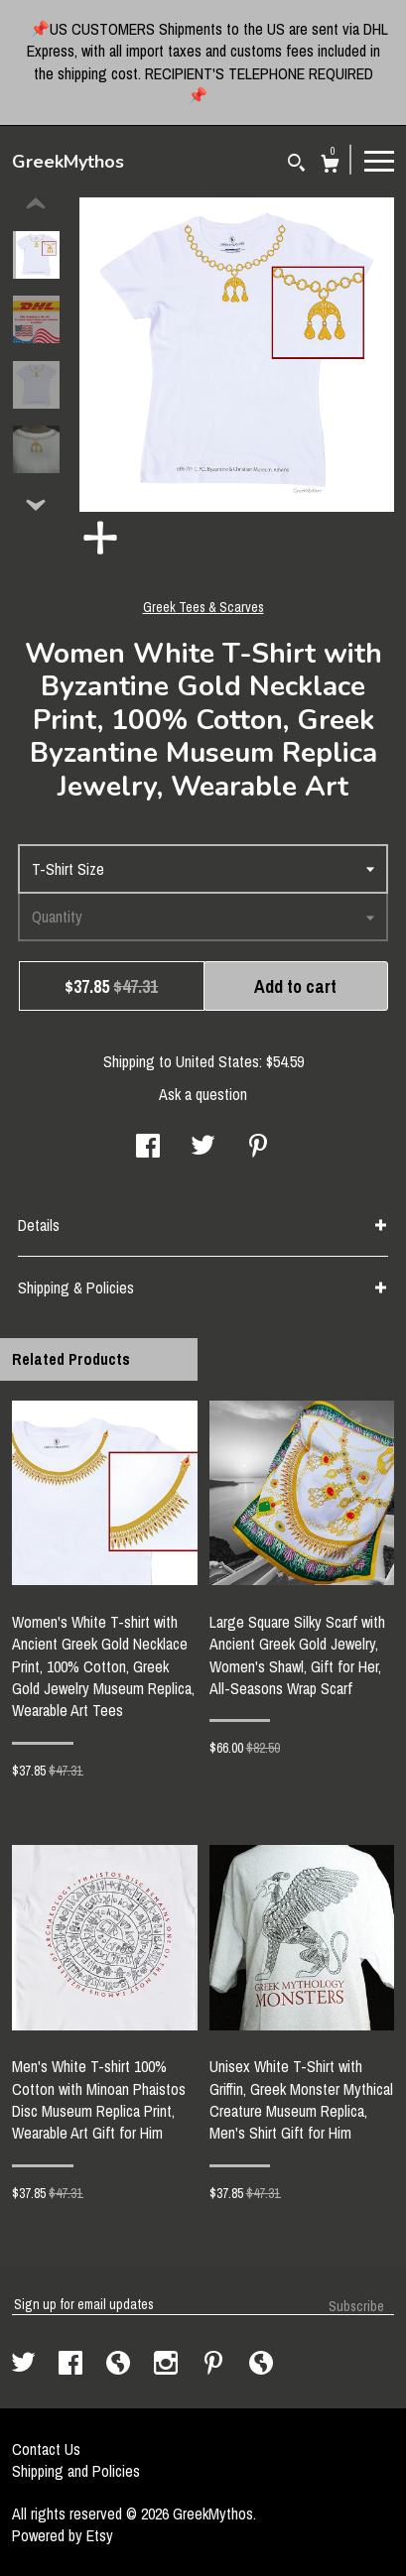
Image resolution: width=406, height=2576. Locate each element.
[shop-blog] (120, 2365)
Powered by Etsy (62, 2535)
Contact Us (46, 2449)
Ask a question (203, 1094)
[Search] (296, 165)
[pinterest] (215, 2365)
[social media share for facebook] (148, 1148)
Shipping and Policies (76, 2471)
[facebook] (72, 2365)
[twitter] (25, 2365)
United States (217, 1061)
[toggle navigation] (379, 160)
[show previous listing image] (36, 204)
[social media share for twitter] (203, 1148)
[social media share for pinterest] (258, 1148)
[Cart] (330, 166)
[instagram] (168, 2365)
